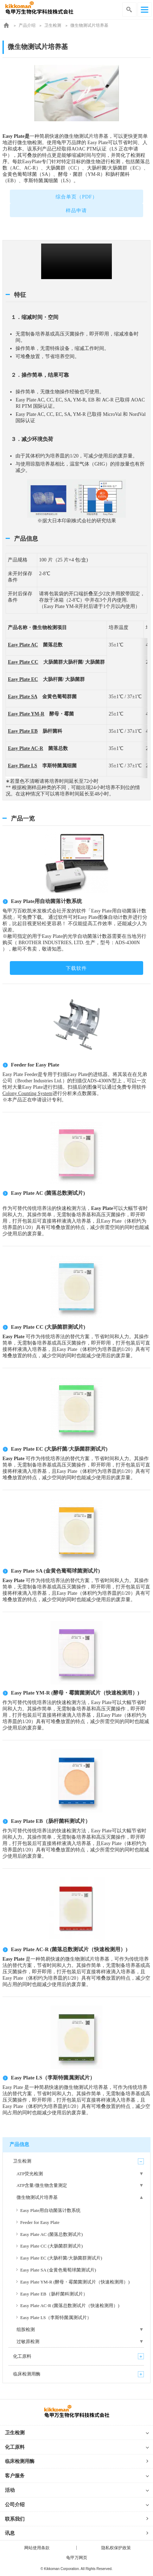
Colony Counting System (27, 1093)
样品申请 (76, 210)
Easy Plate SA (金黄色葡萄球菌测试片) (55, 1571)
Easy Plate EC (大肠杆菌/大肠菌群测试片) (59, 1449)
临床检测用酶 (19, 2461)
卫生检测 (52, 25)
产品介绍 (27, 25)
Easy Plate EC (23, 679)
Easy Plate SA (22, 696)
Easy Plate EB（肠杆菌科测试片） (50, 1821)
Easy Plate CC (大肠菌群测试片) (48, 1327)
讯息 (10, 2533)
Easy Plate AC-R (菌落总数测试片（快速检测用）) (69, 1949)
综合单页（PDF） (76, 196)
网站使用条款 (37, 2547)
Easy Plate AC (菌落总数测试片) (48, 1193)
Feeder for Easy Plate (35, 1065)
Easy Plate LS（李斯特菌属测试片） (53, 2077)
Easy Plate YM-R (26, 714)
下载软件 (76, 968)
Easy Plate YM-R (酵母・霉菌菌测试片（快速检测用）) (75, 1693)
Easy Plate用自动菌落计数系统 (46, 901)
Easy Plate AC (23, 644)
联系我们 (15, 2519)
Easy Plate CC (23, 662)
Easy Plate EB (23, 731)
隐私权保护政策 (116, 2547)
